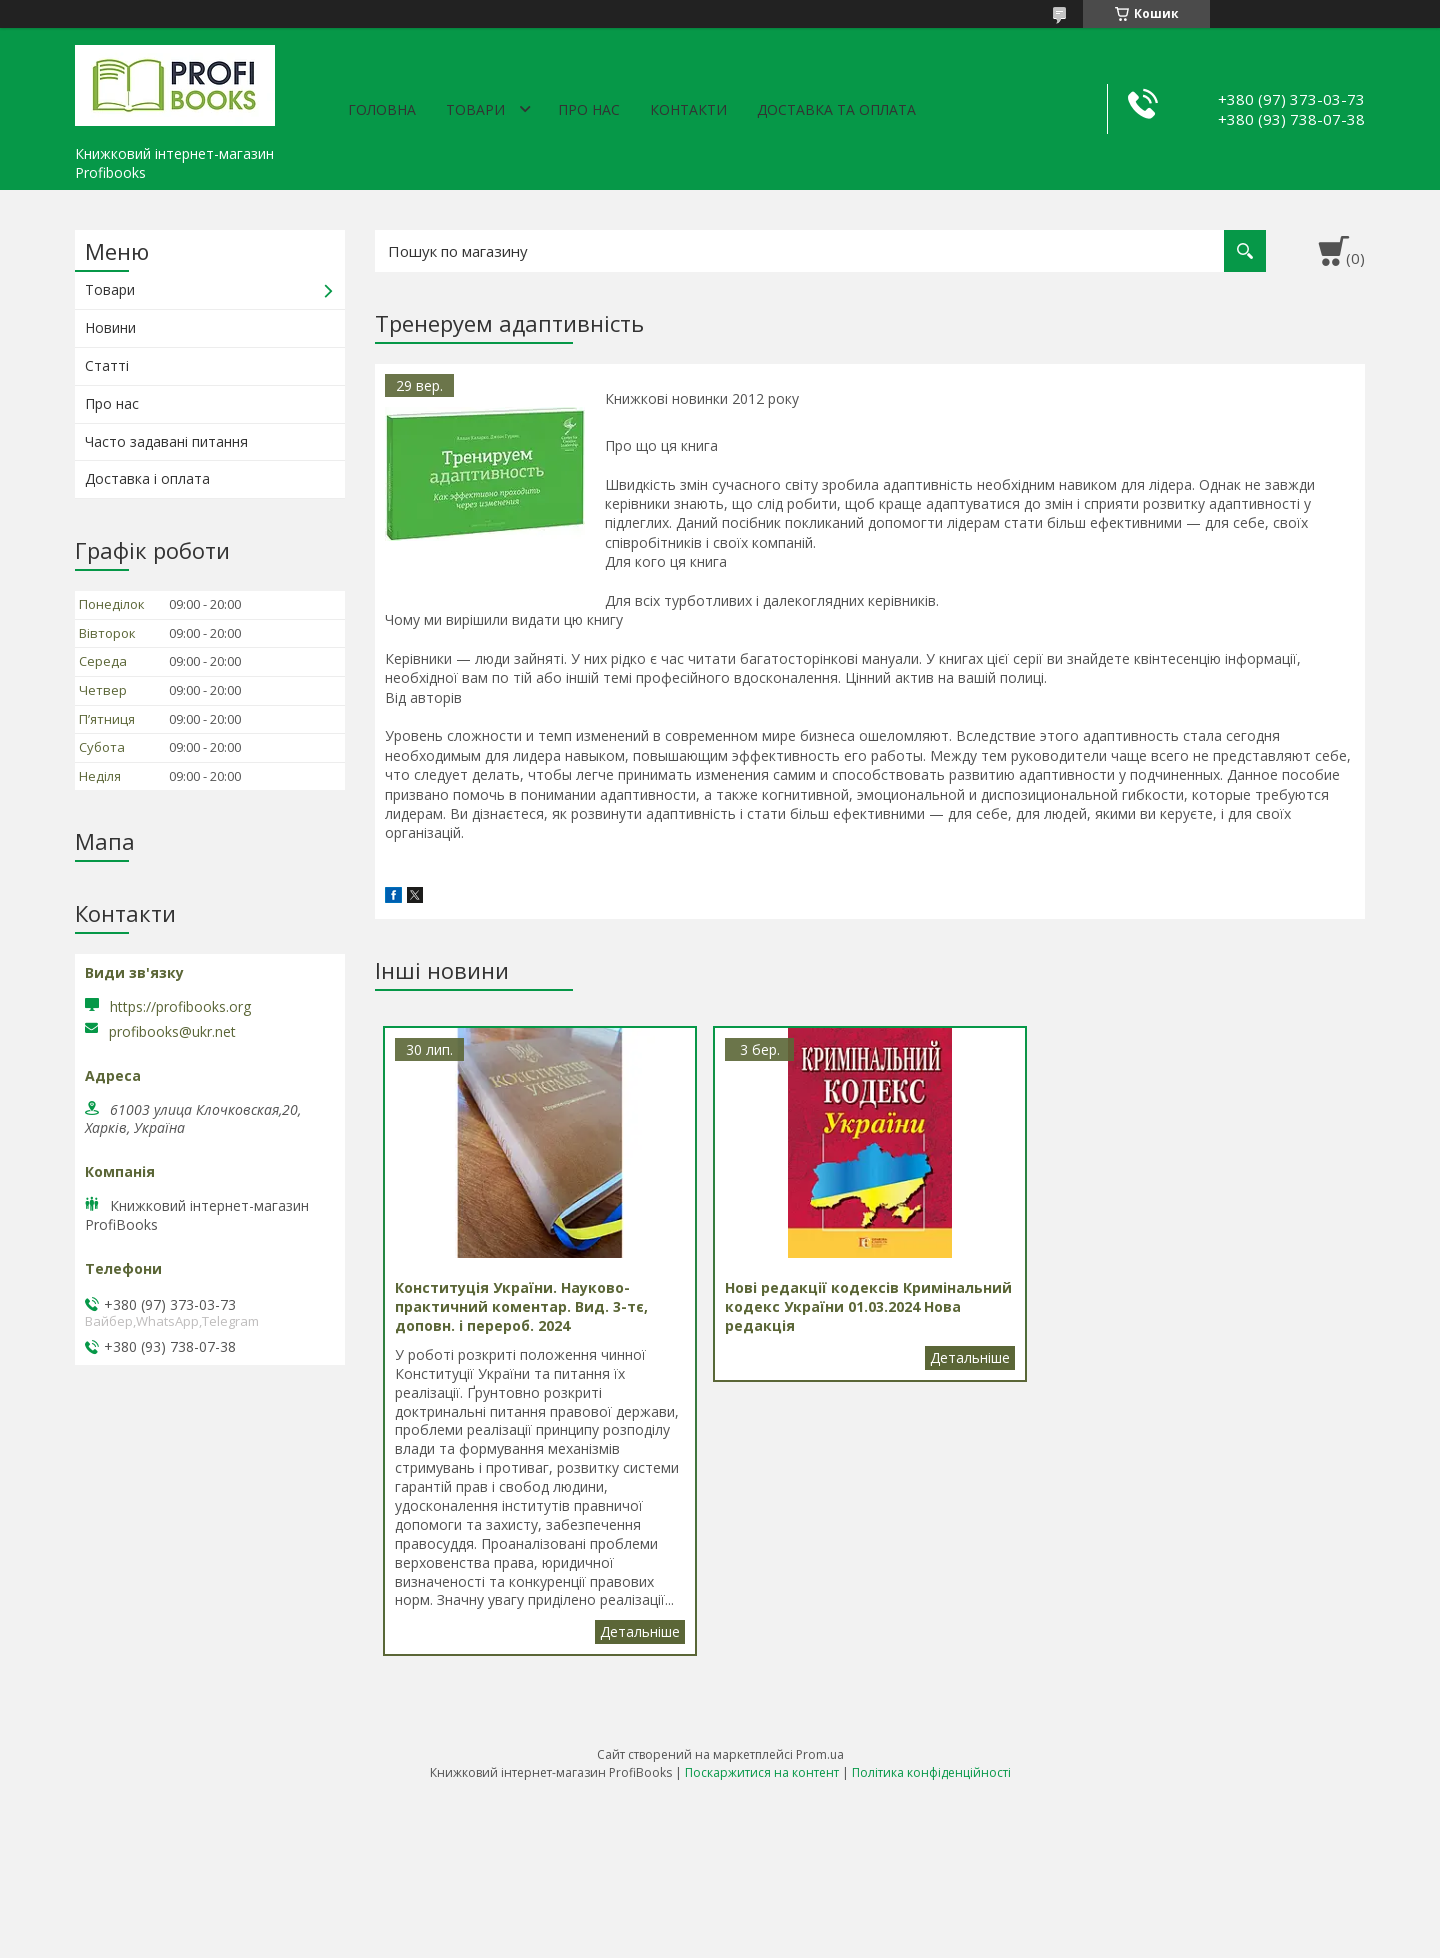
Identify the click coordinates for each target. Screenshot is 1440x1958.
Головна (382, 109)
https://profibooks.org (180, 1006)
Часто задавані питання (166, 441)
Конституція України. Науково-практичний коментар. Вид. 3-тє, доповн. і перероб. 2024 (640, 1632)
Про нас (589, 109)
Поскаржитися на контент (762, 1772)
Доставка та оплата (836, 109)
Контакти (688, 109)
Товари (475, 109)
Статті (107, 365)
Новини (110, 327)
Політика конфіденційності (931, 1772)
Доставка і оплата (147, 478)
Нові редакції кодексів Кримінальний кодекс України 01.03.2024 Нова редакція (970, 1358)
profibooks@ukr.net (172, 1032)
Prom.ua (820, 1754)
